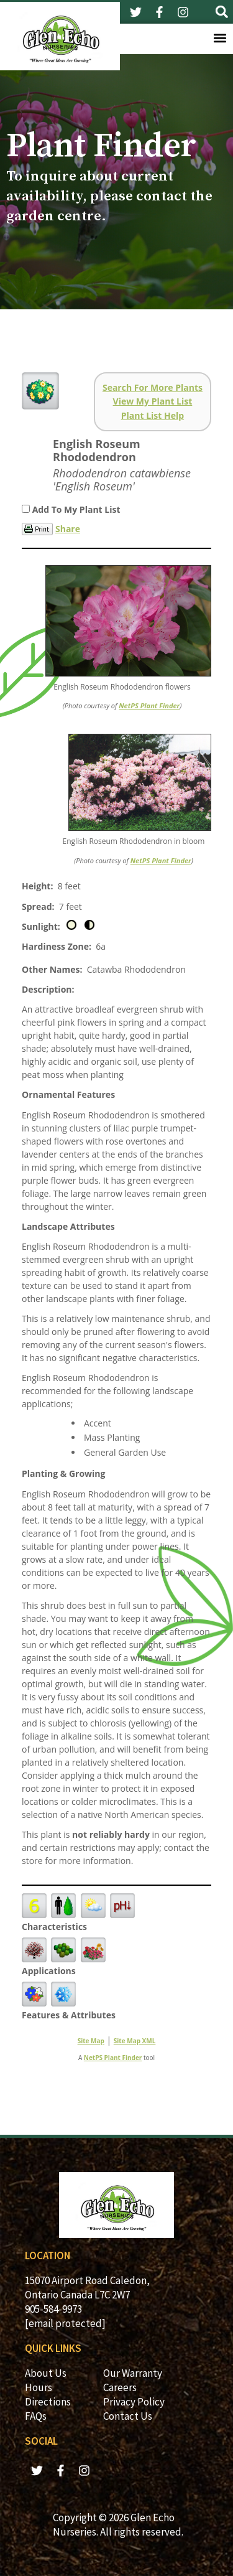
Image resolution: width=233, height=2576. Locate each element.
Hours (38, 2387)
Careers (120, 2387)
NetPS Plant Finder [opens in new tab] (113, 2057)
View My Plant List (153, 401)
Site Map (91, 2040)
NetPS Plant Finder (149, 705)
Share (67, 529)
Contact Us (127, 2416)
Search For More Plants (153, 387)
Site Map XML (135, 2040)
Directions (48, 2402)
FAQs (36, 2416)
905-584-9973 (53, 2309)
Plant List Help (152, 415)
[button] (221, 11)
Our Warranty (132, 2373)
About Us (45, 2373)
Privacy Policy (134, 2402)
